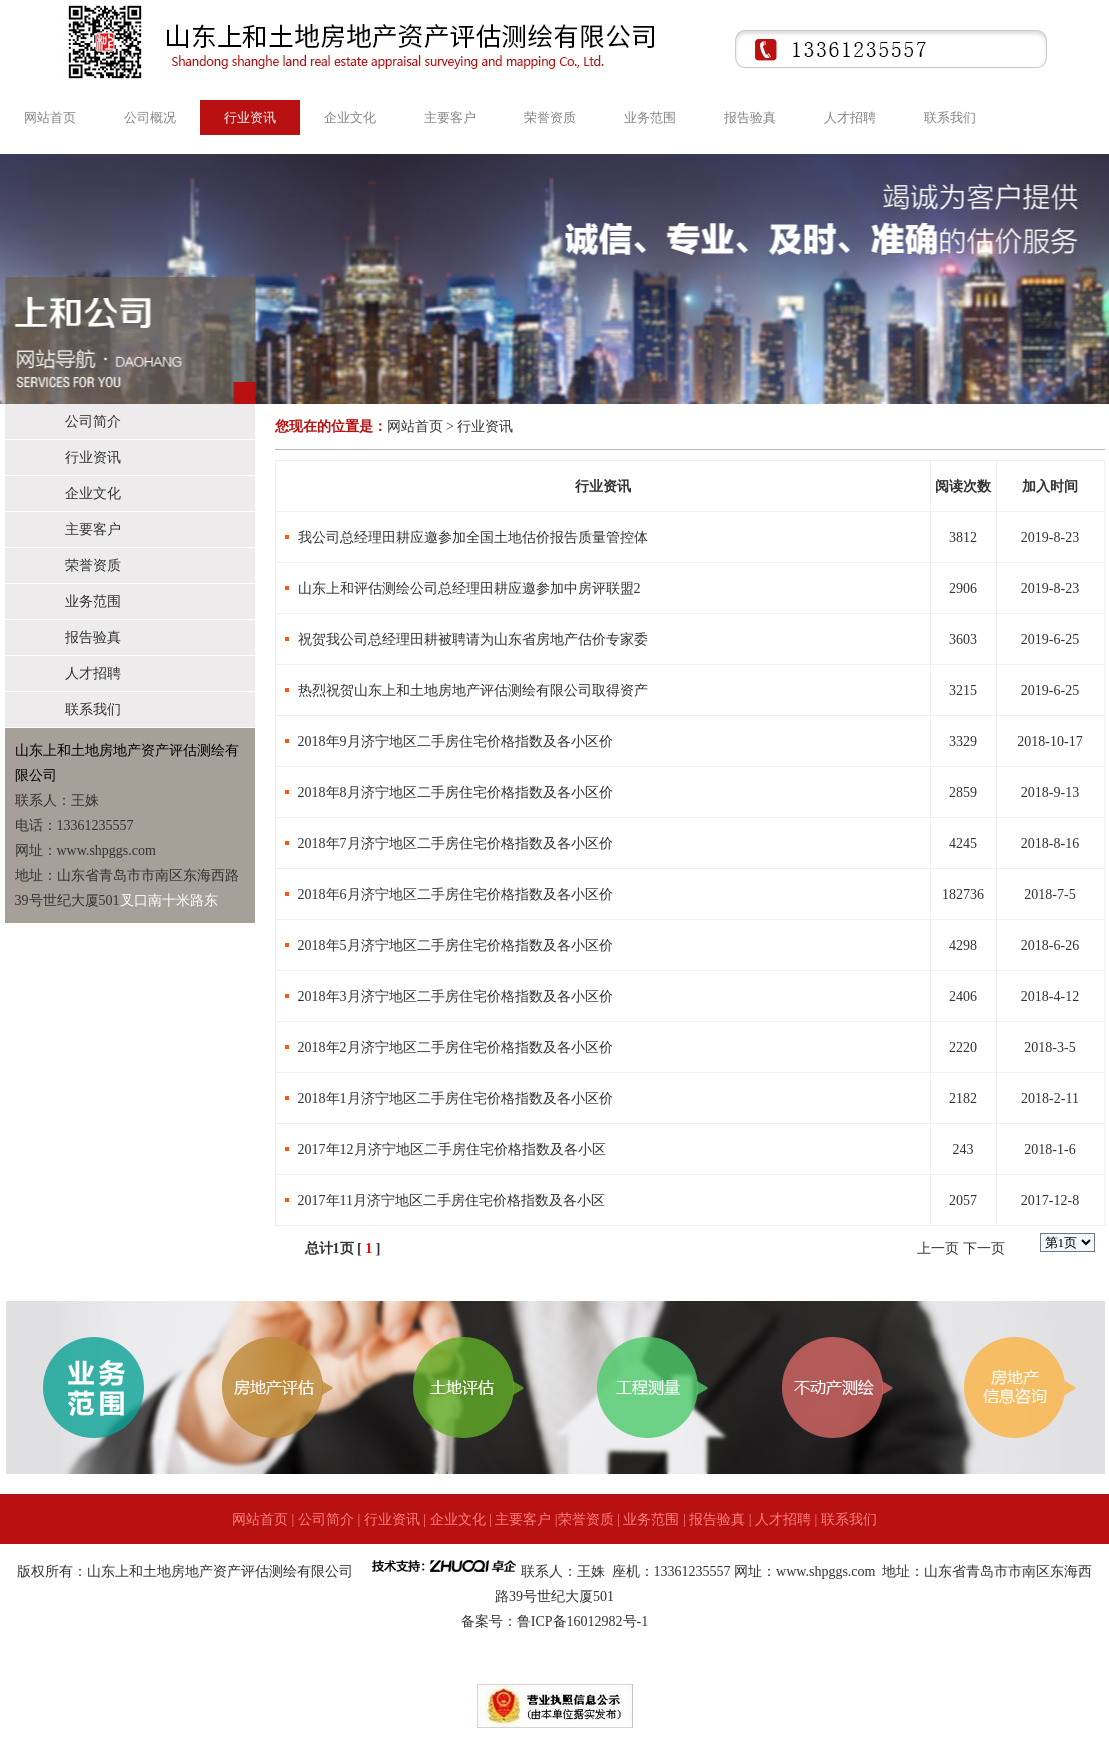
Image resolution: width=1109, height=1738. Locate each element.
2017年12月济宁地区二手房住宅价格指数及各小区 (452, 1149)
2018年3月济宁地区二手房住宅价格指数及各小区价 (455, 996)
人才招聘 (850, 117)
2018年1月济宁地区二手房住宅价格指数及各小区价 (455, 1098)
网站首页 (50, 117)
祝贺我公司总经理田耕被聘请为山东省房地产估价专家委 (473, 639)
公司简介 (93, 421)
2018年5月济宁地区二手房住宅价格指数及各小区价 (455, 945)
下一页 (984, 1248)
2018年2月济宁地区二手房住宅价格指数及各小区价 (455, 1047)
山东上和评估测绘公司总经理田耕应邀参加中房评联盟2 (469, 588)
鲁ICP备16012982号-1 (582, 1621)
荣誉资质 (550, 117)
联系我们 (950, 117)
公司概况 (150, 117)
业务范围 (650, 117)
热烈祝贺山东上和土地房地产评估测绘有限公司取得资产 (473, 690)
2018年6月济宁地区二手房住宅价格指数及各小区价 (455, 894)
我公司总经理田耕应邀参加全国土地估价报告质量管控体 (473, 537)
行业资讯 (250, 117)
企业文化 (350, 117)
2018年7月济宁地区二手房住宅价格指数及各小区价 (455, 843)
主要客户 (450, 117)
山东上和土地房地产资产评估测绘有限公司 (220, 1571)
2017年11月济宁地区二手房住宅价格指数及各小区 (451, 1200)
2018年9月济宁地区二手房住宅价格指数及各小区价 (455, 741)
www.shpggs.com (827, 1571)
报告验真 (750, 117)
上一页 (938, 1248)
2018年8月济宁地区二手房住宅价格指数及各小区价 (455, 792)
